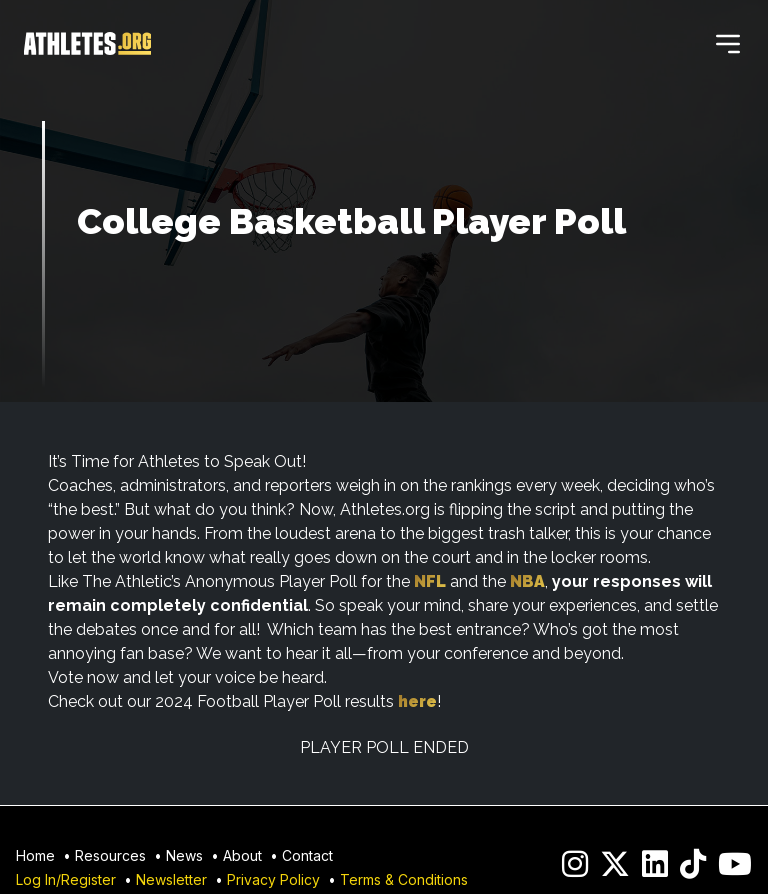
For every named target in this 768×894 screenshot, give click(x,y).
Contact (307, 855)
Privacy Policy (273, 879)
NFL (430, 581)
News (184, 855)
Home (35, 855)
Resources (110, 855)
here (417, 701)
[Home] (87, 44)
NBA (527, 581)
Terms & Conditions (404, 879)
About (242, 855)
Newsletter (171, 879)
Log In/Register (66, 879)
